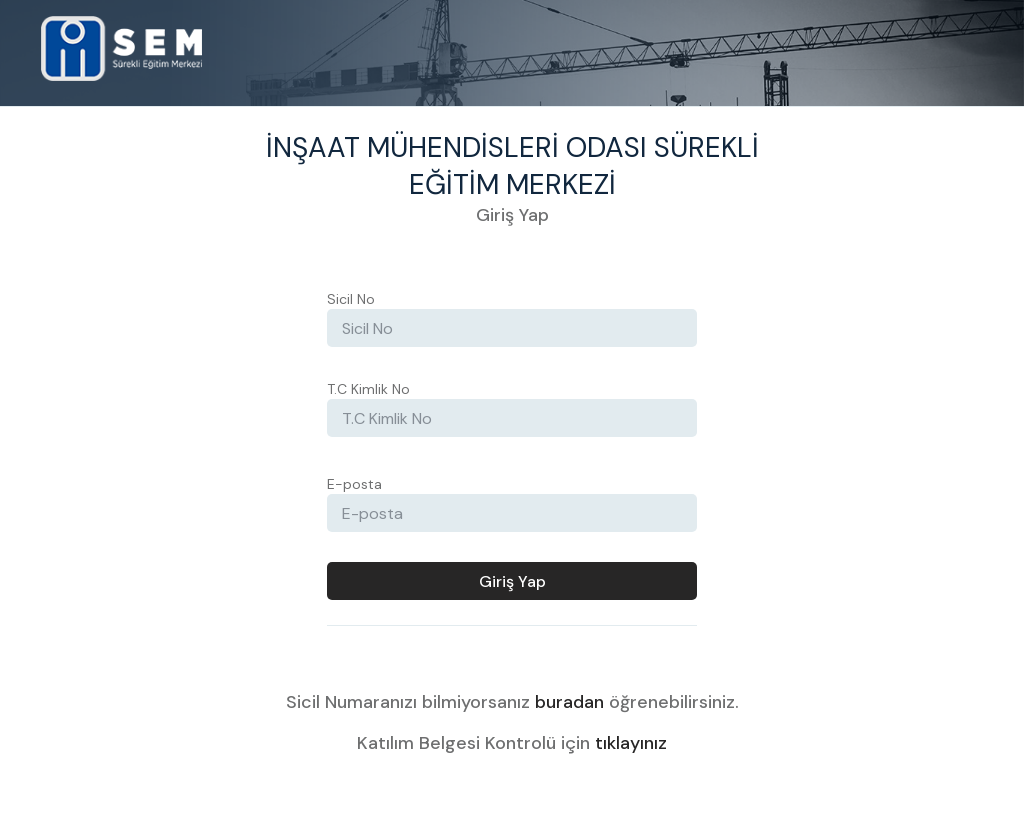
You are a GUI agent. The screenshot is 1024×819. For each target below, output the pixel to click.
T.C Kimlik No (368, 389)
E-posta (354, 484)
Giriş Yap (512, 581)
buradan (569, 702)
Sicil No (351, 299)
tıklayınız (631, 743)
